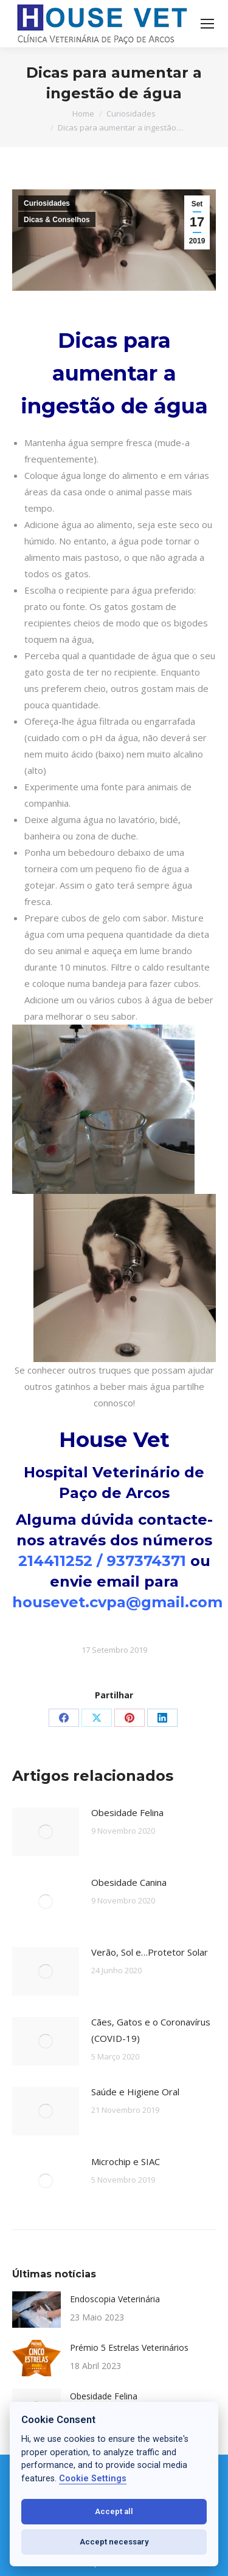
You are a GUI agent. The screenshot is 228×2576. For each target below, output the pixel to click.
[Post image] (45, 1832)
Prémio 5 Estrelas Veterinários (129, 2347)
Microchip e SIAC (125, 2161)
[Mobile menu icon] (207, 23)
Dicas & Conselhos (57, 219)
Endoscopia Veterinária (115, 2299)
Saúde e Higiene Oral (135, 2092)
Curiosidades (47, 203)
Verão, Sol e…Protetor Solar (149, 1952)
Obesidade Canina (129, 1882)
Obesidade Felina (127, 1812)
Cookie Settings (92, 2478)
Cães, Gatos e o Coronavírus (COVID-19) (150, 2030)
